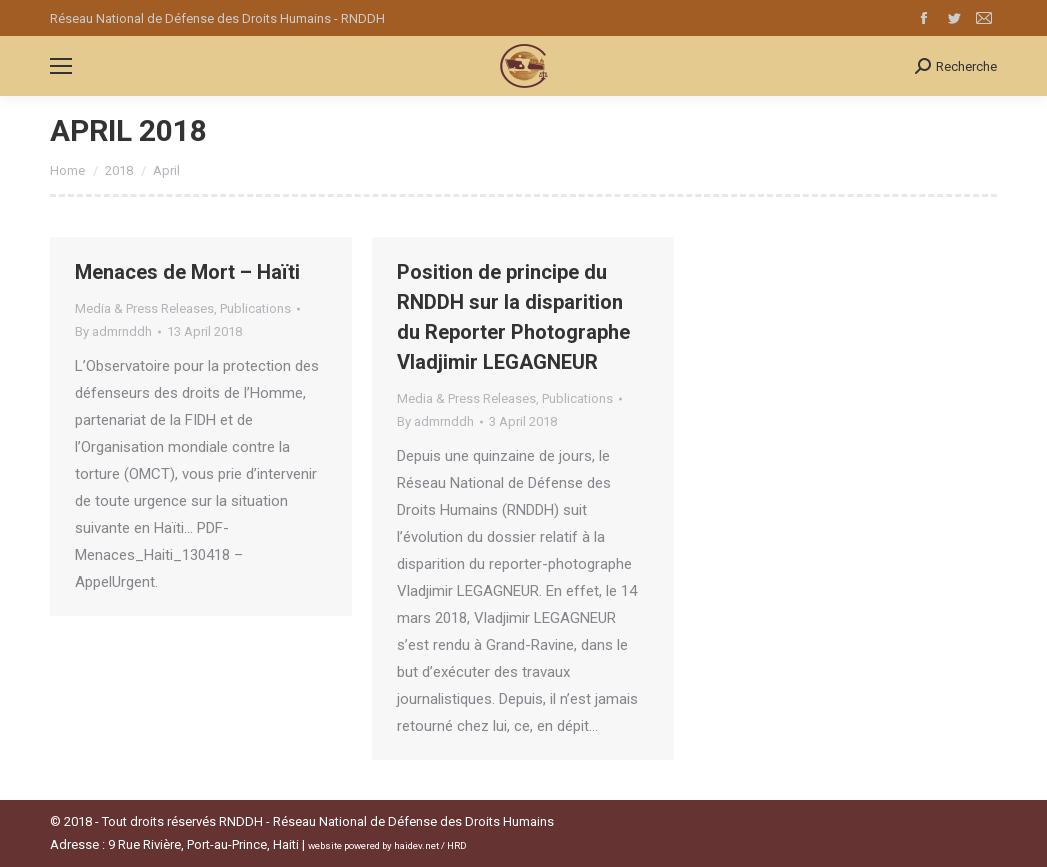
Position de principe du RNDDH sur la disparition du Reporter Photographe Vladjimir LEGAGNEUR (513, 317)
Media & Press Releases (144, 308)
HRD (457, 845)
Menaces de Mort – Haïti (187, 272)
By (113, 331)
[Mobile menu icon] (61, 66)
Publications (255, 308)
